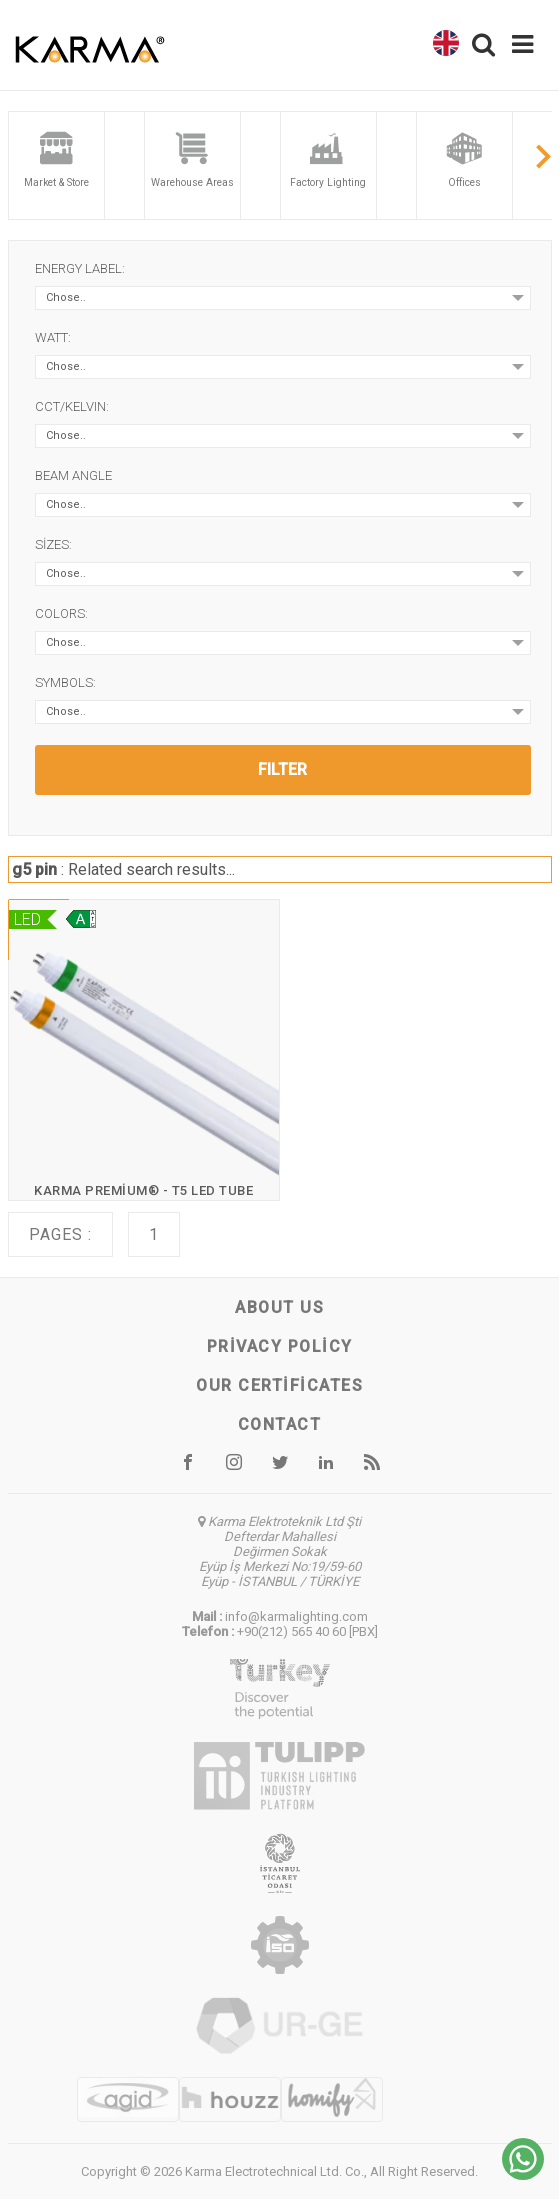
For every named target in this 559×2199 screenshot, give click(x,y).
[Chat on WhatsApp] (523, 2174)
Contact (280, 1424)
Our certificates (279, 1385)
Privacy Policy (280, 1346)
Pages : (60, 1234)
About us (279, 1307)
